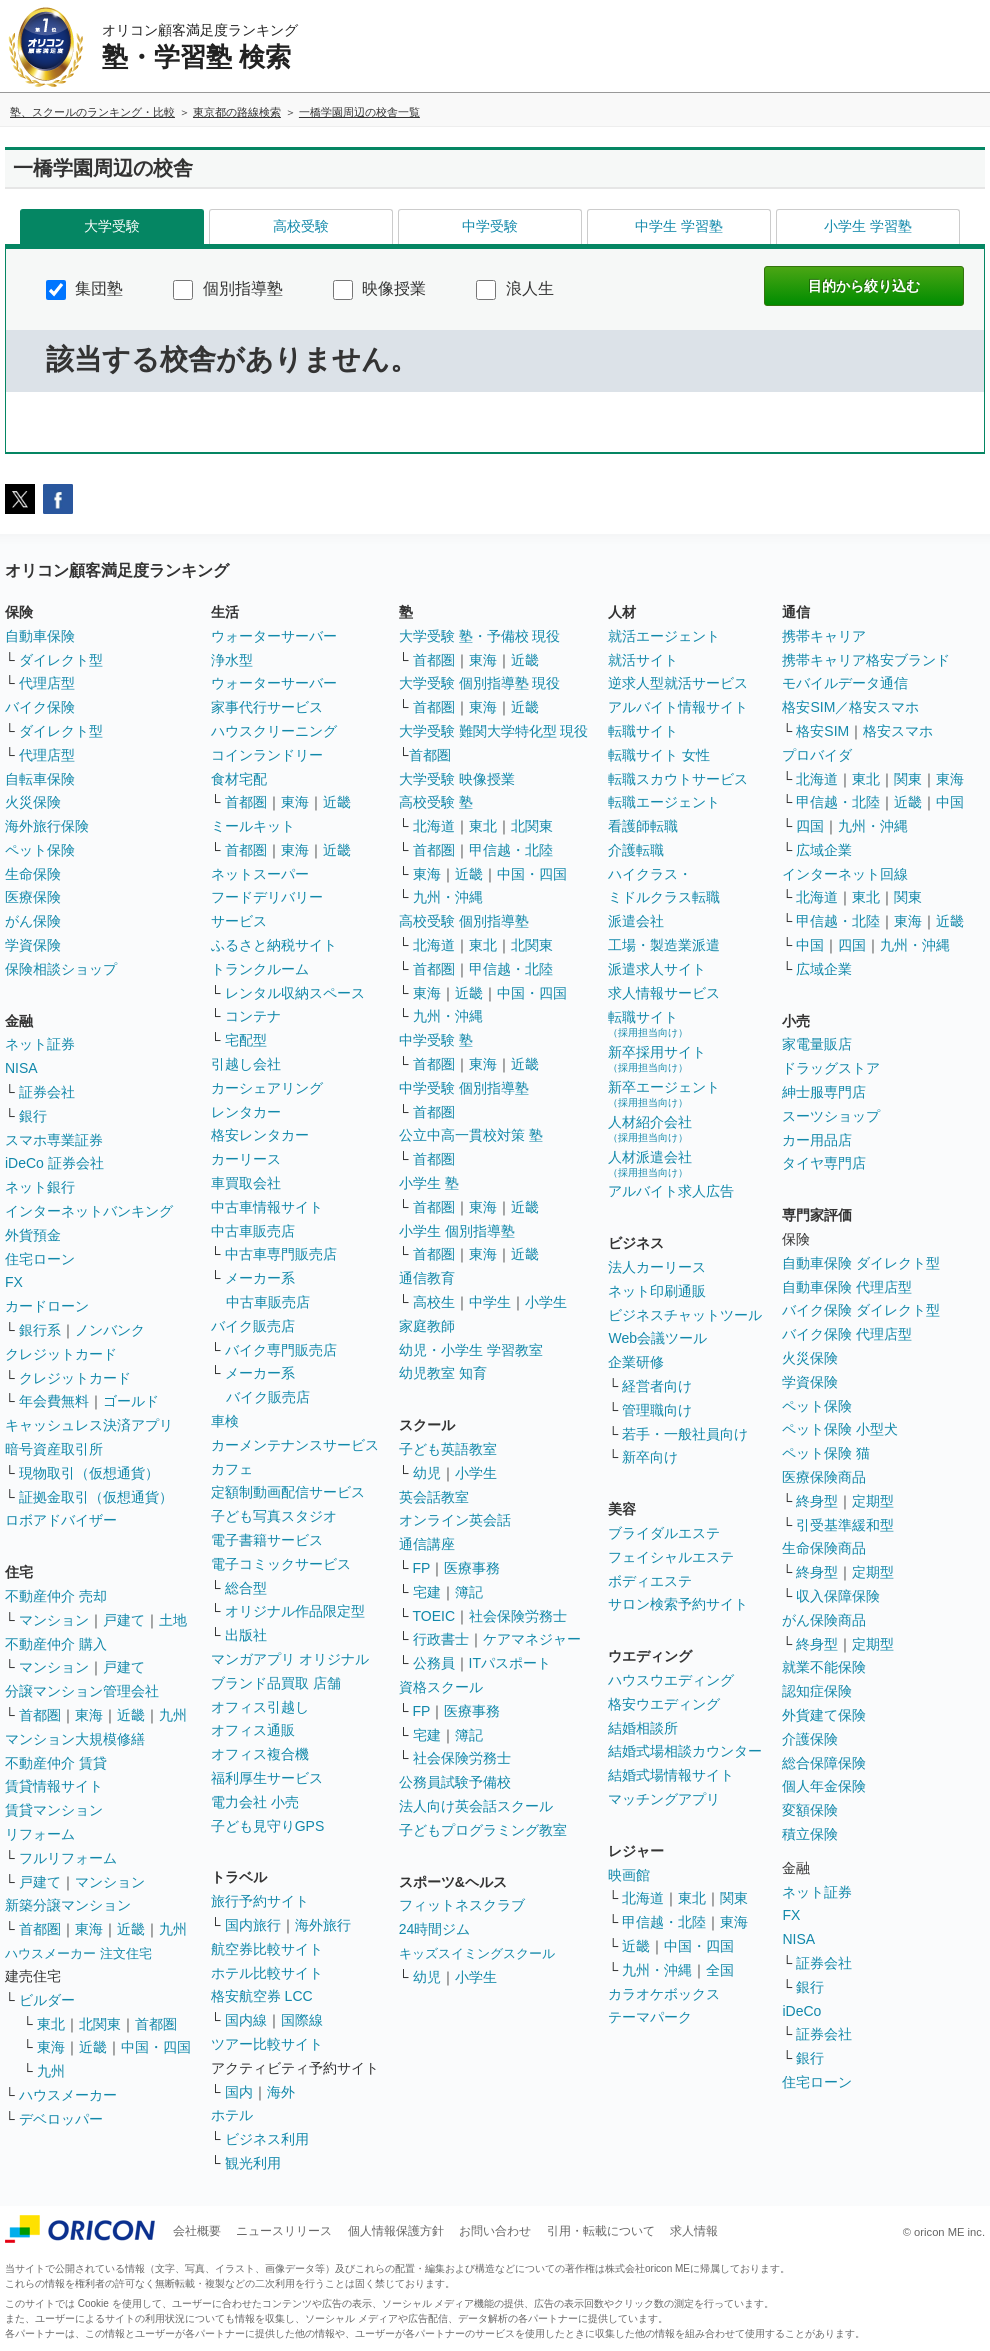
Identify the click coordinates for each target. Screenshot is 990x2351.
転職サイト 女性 (659, 755)
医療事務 (472, 1568)
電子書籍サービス (267, 1540)
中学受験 (490, 226)
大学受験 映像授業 (457, 779)
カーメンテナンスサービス (295, 1445)
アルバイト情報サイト (678, 707)
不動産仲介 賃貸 (56, 1763)
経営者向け (657, 1386)
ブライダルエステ (664, 1533)
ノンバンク (110, 1330)
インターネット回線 (845, 874)
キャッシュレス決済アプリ (89, 1425)
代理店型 (47, 683)
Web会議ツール (657, 1338)
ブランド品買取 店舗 (276, 1683)
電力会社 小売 (255, 1802)
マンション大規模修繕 (75, 1739)
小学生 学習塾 (868, 226)
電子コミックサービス (281, 1564)
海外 (281, 2092)
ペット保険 (40, 850)
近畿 (131, 1715)
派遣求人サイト (657, 969)
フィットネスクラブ (462, 1905)
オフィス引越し (260, 1707)
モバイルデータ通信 (845, 683)
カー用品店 (817, 1140)
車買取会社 (246, 1183)
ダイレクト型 (61, 660)
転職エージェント (664, 802)
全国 (720, 1970)
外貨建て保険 (824, 1715)
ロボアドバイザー (61, 1520)
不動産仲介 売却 (56, 1596)
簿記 (469, 1592)
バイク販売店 (253, 1326)
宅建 (427, 1592)
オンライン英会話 (455, 1520)
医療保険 (33, 897)
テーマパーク (650, 2017)
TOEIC (434, 1616)
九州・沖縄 (448, 897)
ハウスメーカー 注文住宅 (78, 1953)
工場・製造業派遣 (664, 945)
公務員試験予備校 (455, 1782)
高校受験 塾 (436, 802)
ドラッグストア (831, 1068)
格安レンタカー (260, 1135)
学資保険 (33, 945)
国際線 (302, 2020)
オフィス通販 (253, 1730)
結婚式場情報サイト (671, 1775)
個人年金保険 (824, 1786)
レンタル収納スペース (295, 993)
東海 (89, 1715)
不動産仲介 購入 (56, 1644)
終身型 (817, 1501)
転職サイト (643, 731)
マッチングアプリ (664, 1799)
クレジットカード (61, 1354)
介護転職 (636, 850)
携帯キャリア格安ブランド (866, 660)
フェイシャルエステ (671, 1557)
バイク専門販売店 (281, 1350)
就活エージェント (664, 636)
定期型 (873, 1501)
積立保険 (810, 1834)
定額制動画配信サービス (288, 1492)
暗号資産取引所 (54, 1449)
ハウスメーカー (68, 2095)
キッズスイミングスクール (477, 1953)
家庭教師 (427, 1326)
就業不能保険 (824, 1667)
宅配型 (246, 1040)
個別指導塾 (227, 288)
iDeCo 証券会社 (54, 1163)
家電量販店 (817, 1044)
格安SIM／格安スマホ (850, 707)
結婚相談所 (643, 1728)
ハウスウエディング (671, 1680)
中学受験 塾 (436, 1040)
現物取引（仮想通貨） (89, 1473)
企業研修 (636, 1362)
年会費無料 (54, 1401)
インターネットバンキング (89, 1211)
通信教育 (427, 1278)
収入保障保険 (838, 1596)
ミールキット (253, 826)
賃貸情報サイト (54, 1786)
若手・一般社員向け (685, 1434)
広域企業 (824, 850)
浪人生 (514, 288)
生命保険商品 (824, 1548)
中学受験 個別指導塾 (464, 1088)
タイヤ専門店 (824, 1163)
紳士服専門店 (824, 1092)
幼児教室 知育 (443, 1373)
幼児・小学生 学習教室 (471, 1350)
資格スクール (441, 1687)
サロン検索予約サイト (678, 1604)
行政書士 (441, 1639)
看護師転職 (643, 826)
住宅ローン (40, 1259)
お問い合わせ (495, 2231)
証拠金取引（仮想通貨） (96, 1497)
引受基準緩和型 (845, 1525)
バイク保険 (40, 707)
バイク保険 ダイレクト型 (861, 1310)
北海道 (434, 826)
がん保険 (33, 921)
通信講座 (427, 1544)
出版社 (246, 1635)
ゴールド (131, 1401)
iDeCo (801, 2011)
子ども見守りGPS (268, 1826)
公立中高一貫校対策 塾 (471, 1135)
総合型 (246, 1588)
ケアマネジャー (532, 1639)
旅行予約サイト (260, 1901)
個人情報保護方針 (396, 2231)
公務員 (434, 1663)
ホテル (232, 2115)
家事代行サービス (267, 707)
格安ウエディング (664, 1704)
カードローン (47, 1306)
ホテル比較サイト (267, 1973)
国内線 (246, 2020)
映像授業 (379, 288)
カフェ (232, 1469)
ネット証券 (40, 1044)
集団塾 (84, 288)
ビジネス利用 (267, 2139)
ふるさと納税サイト (274, 945)
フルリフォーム (68, 1858)
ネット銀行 (40, 1187)
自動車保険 (40, 636)
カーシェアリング (267, 1088)
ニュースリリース (284, 2231)
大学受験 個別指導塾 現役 (480, 683)
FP (422, 1568)
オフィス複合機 (260, 1754)
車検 (225, 1421)
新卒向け (650, 1457)
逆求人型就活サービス (678, 683)
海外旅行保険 (47, 826)
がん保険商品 (824, 1620)
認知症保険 (817, 1691)
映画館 (629, 1875)
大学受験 (112, 226)
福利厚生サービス (267, 1778)
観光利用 (253, 2163)
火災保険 (33, 802)
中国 (950, 802)
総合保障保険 (824, 1763)
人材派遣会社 (650, 1163)
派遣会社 (636, 921)
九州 (173, 1715)
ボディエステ (650, 1581)
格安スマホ (898, 731)
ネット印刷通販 (657, 1291)
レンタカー (246, 1112)
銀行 (33, 1116)
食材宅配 (239, 779)
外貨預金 (33, 1235)
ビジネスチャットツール (685, 1315)
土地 (173, 1620)
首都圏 (40, 1715)
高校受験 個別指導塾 (464, 921)
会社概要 (197, 2231)
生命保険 (33, 874)
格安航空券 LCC (262, 1996)
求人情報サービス (664, 993)
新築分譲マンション (68, 1905)
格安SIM (822, 731)
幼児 (427, 1473)
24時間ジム (435, 1929)
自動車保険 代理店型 (847, 1287)
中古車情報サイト (267, 1207)
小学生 (546, 1302)
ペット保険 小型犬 (840, 1429)
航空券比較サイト (267, 1949)
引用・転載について (601, 2231)
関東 (734, 1898)
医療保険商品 (824, 1477)
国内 (239, 2092)
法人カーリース (657, 1267)
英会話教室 (434, 1497)
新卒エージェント (664, 1093)
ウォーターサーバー (274, 636)
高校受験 (301, 226)
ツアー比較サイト (267, 2044)
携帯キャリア (824, 636)
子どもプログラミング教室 (483, 1830)
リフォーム (40, 1834)
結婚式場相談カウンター (685, 1751)
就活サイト (643, 660)
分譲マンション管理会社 (82, 1691)
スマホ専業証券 (54, 1140)
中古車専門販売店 (281, 1254)
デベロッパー (61, 2119)
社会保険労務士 (518, 1616)
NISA (21, 1068)
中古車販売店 (253, 1231)
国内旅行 (253, 1925)
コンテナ (253, 1016)
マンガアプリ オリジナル (290, 1659)
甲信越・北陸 (511, 850)
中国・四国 (156, 2047)
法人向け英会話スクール (476, 1806)
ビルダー (47, 2000)
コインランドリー (267, 755)
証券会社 (47, 1092)
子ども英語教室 (448, 1449)
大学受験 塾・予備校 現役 (480, 636)
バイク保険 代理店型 (847, 1334)
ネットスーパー (260, 874)
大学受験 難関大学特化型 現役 (494, 731)
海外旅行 (323, 1925)
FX (14, 1282)
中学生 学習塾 (679, 226)
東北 (51, 2024)
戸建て (124, 1620)
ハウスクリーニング (274, 731)
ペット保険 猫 (826, 1453)
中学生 (490, 1302)
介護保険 (810, 1739)
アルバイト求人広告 (671, 1191)
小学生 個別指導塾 (457, 1231)
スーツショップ (831, 1116)
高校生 (434, 1302)
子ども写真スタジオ (274, 1516)
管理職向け (657, 1410)
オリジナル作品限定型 (295, 1611)
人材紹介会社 (650, 1128)
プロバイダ (817, 755)
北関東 (100, 2024)
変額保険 (810, 1810)
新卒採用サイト (657, 1058)
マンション (54, 1620)
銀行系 (40, 1330)
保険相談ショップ (61, 969)
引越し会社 (246, 1064)
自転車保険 (40, 779)
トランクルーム (260, 969)
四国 (810, 826)
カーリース (246, 1159)
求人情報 (694, 2231)
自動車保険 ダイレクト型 (861, 1263)
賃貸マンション (54, 1810)
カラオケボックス (664, 1994)
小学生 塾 (429, 1183)
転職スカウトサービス (678, 779)
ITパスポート (510, 1663)
